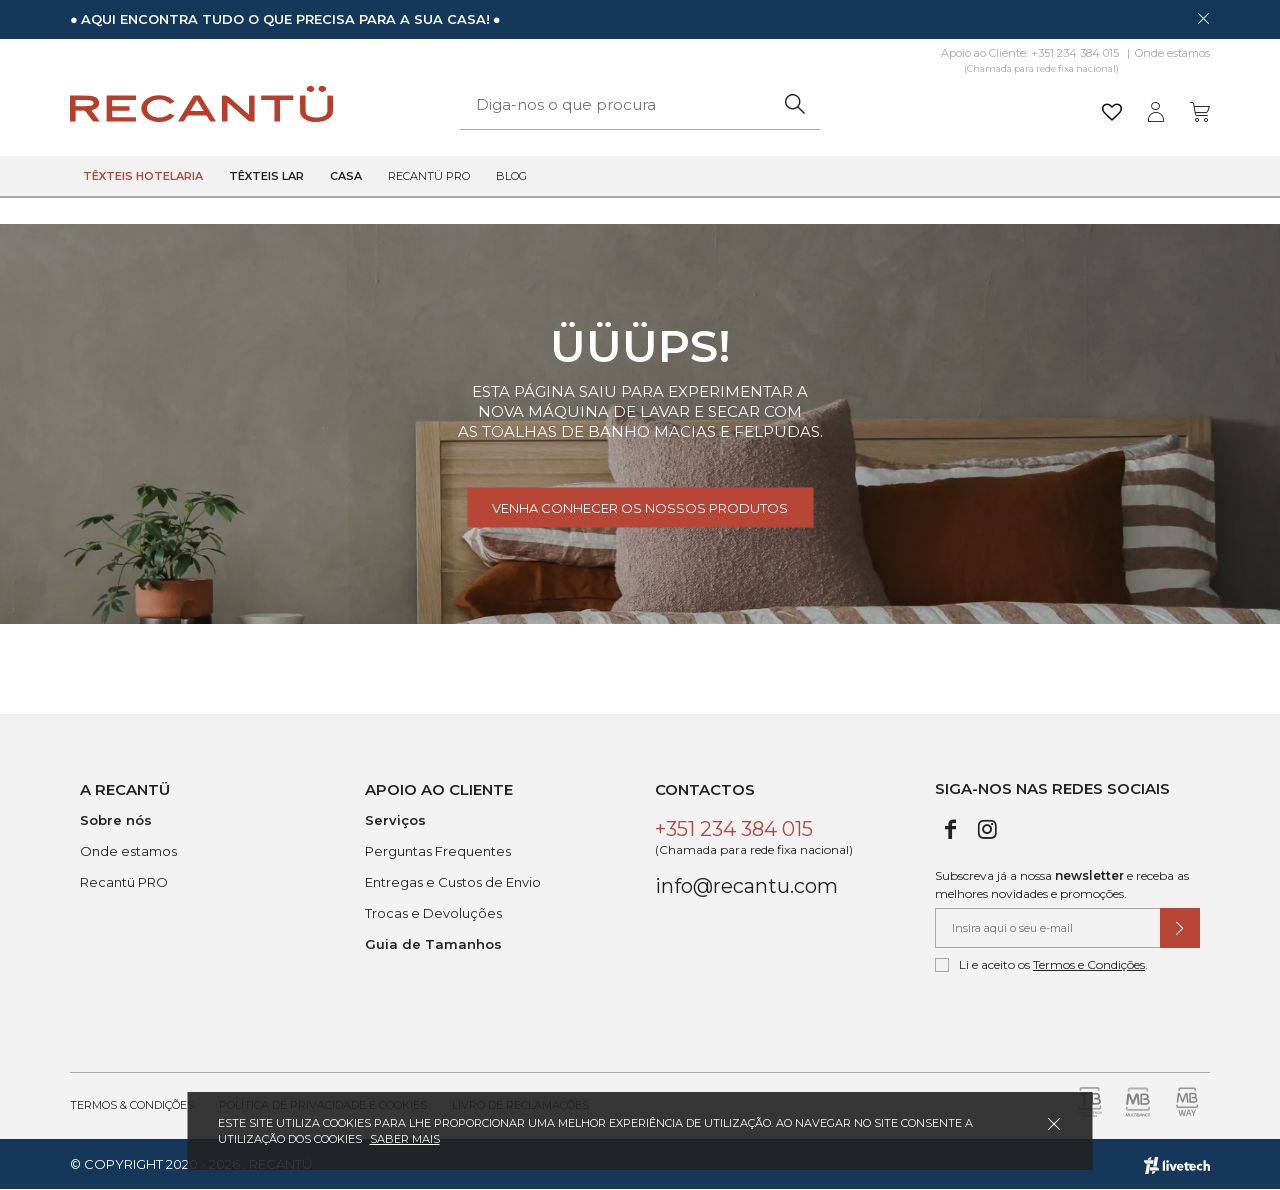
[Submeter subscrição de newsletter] (1180, 928)
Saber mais (405, 1139)
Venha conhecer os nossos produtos (640, 508)
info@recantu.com (746, 886)
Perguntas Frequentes (438, 851)
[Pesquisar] (794, 104)
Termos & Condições (132, 1105)
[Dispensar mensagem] (1203, 18)
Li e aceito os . (1041, 965)
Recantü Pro (429, 176)
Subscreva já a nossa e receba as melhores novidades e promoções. (1062, 884)
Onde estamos (1172, 53)
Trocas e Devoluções (433, 913)
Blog (511, 176)
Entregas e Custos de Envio (453, 882)
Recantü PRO (124, 882)
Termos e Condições (1089, 964)
